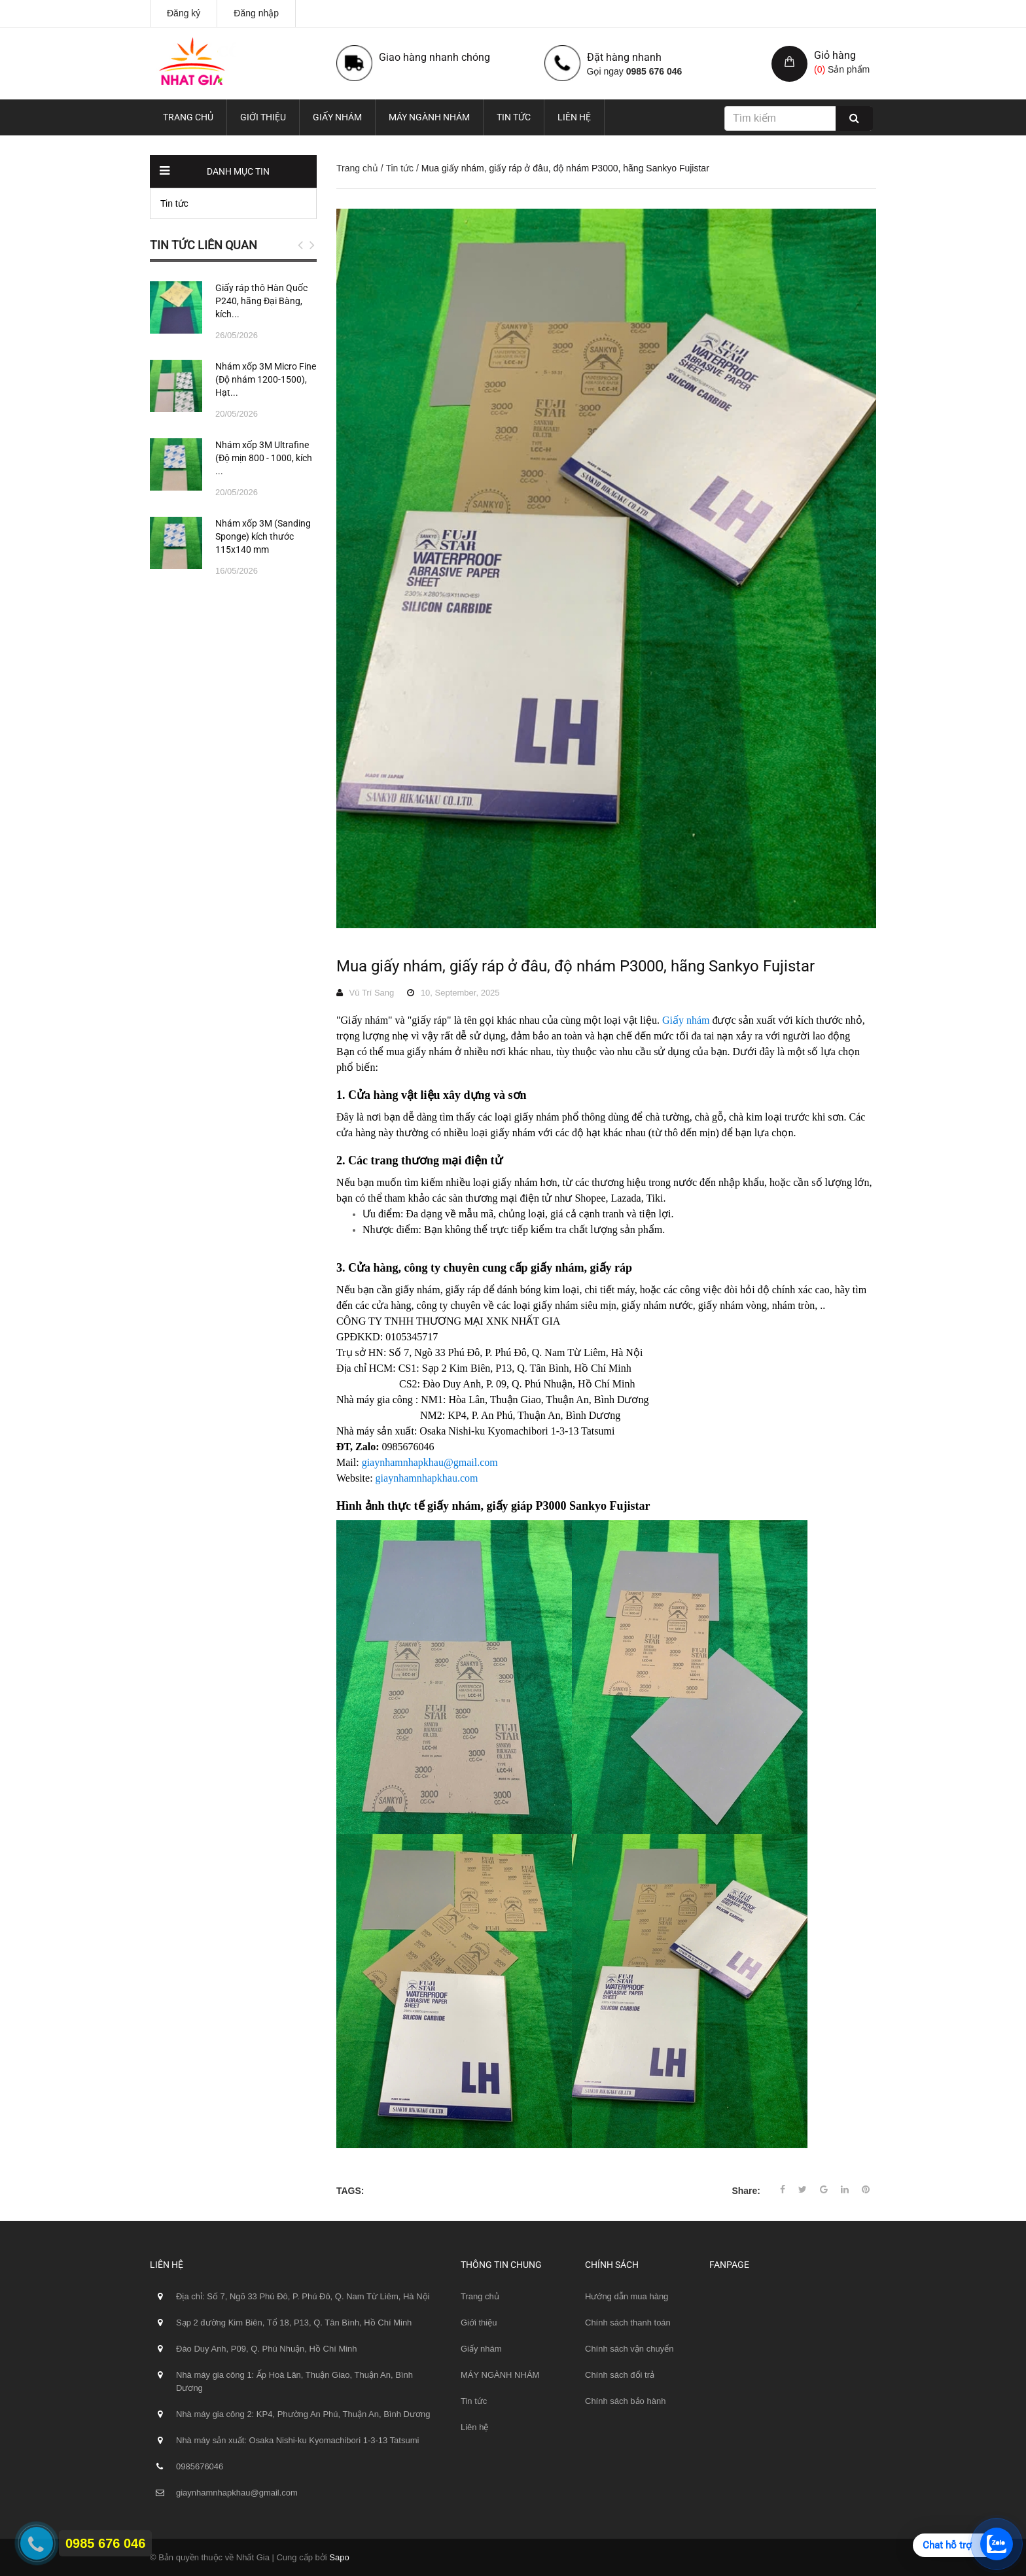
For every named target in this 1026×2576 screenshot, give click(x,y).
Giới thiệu (263, 117)
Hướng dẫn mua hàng (626, 2296)
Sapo (339, 2557)
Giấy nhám (337, 117)
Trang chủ (188, 117)
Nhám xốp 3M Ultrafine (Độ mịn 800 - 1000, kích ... (263, 458)
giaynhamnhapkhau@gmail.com (430, 1462)
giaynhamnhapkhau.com (427, 1478)
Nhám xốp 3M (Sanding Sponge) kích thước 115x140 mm (263, 536)
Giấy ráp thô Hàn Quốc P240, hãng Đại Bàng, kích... (261, 301)
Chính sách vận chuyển (629, 2349)
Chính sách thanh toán (628, 2322)
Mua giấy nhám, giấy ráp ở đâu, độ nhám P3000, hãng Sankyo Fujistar (575, 966)
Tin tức (514, 117)
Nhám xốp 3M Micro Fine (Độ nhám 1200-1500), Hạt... (265, 379)
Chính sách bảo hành (625, 2401)
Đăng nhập (256, 13)
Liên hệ (574, 117)
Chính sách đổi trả (619, 2375)
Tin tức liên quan (203, 245)
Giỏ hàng (835, 55)
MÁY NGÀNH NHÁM (429, 117)
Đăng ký (183, 13)
